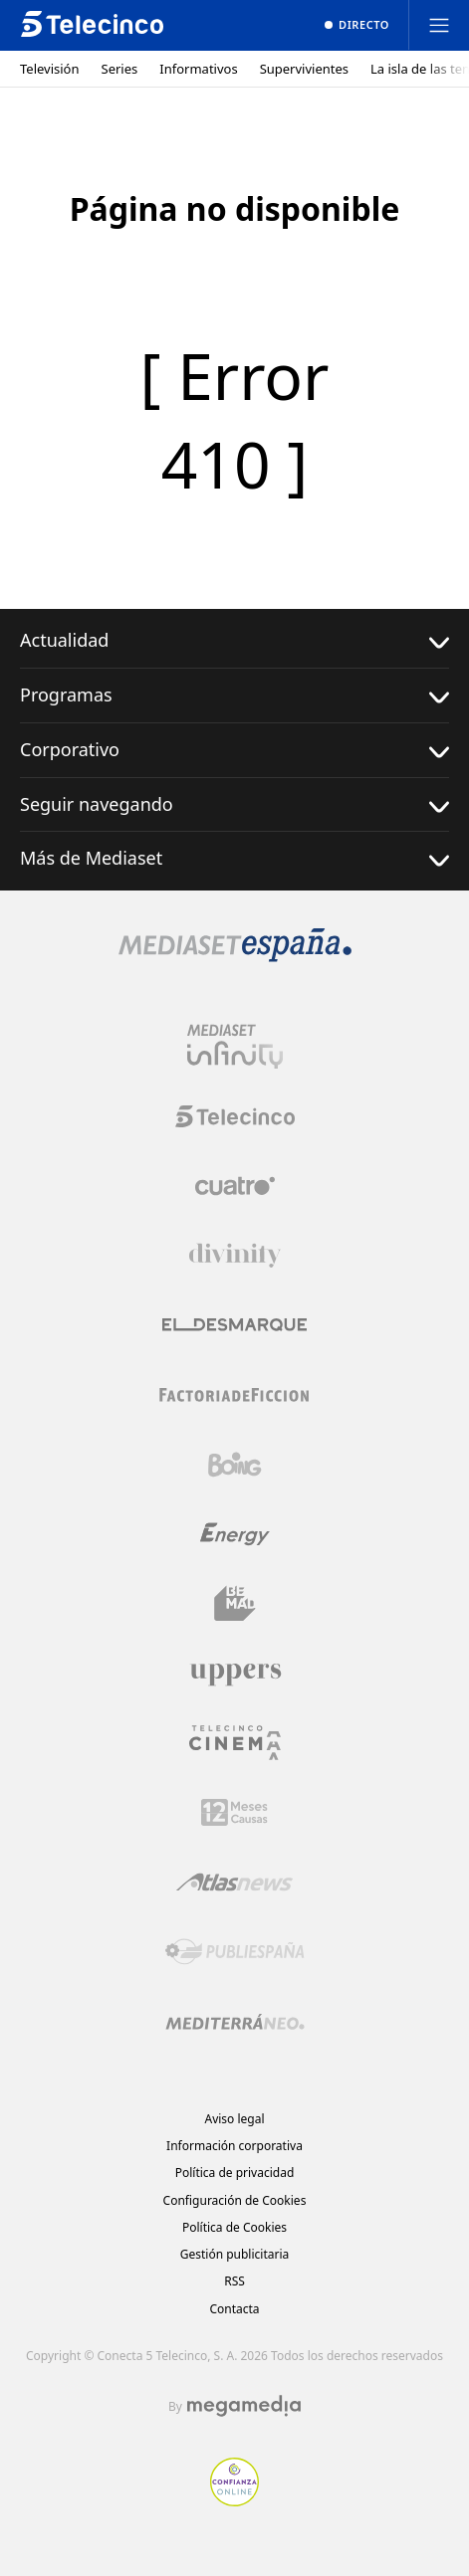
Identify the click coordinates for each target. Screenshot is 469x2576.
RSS (234, 2281)
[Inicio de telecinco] (92, 25)
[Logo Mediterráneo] (235, 2022)
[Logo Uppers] (235, 1673)
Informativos (198, 69)
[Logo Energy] (235, 1534)
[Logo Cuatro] (235, 1186)
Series (120, 69)
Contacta (234, 2308)
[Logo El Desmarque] (234, 1324)
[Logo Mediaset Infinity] (235, 1047)
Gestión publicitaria (235, 2254)
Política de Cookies (234, 2227)
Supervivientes (304, 69)
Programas (234, 695)
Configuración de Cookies (235, 2200)
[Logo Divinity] (235, 1256)
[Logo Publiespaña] (235, 1952)
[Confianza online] (234, 2500)
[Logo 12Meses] (234, 1812)
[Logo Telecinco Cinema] (235, 1742)
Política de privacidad (235, 2172)
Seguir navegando (234, 804)
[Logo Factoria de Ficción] (235, 1395)
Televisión (50, 69)
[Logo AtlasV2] (234, 1882)
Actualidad (234, 640)
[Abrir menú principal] (439, 25)
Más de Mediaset (234, 858)
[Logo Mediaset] (235, 956)
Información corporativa (234, 2145)
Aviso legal (234, 2118)
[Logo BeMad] (235, 1604)
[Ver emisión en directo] (357, 25)
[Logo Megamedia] (244, 2406)
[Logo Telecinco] (235, 1116)
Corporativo (234, 749)
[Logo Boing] (235, 1464)
